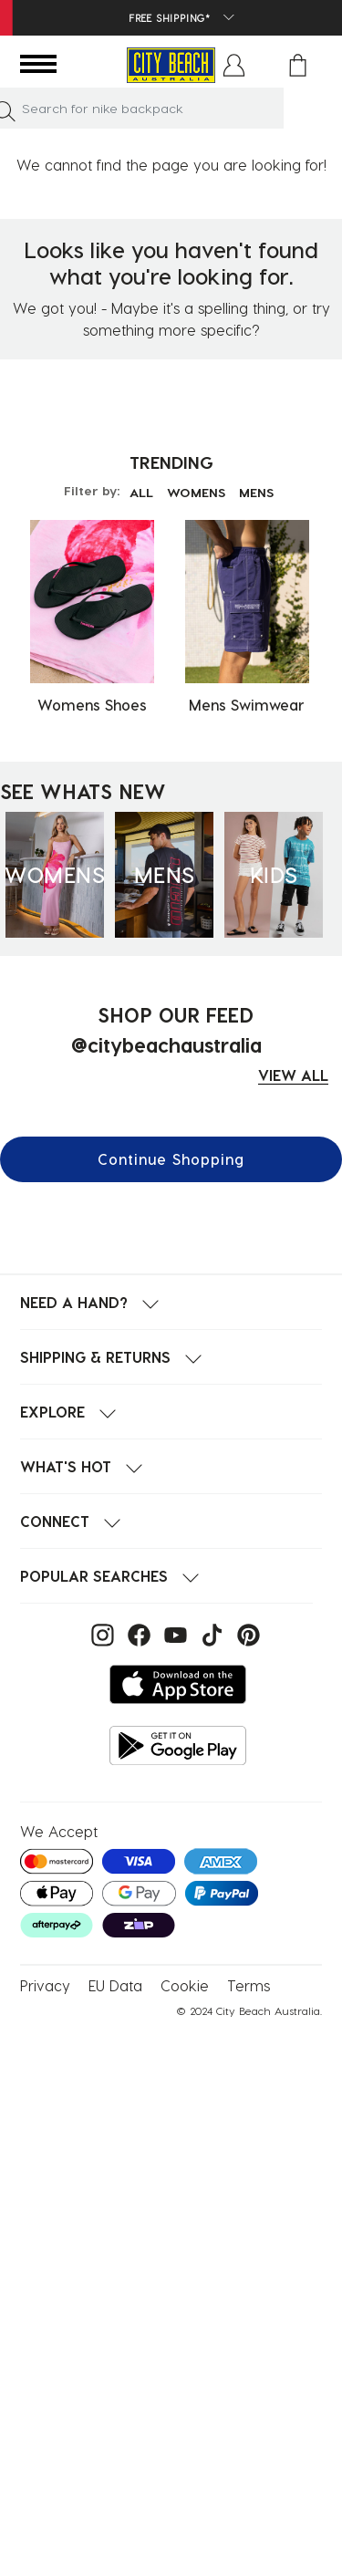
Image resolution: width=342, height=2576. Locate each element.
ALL (141, 492)
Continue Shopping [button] (171, 1159)
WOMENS (196, 492)
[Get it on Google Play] (177, 1745)
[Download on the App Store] (177, 1684)
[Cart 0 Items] (297, 65)
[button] (234, 65)
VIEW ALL (293, 1075)
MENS (256, 492)
